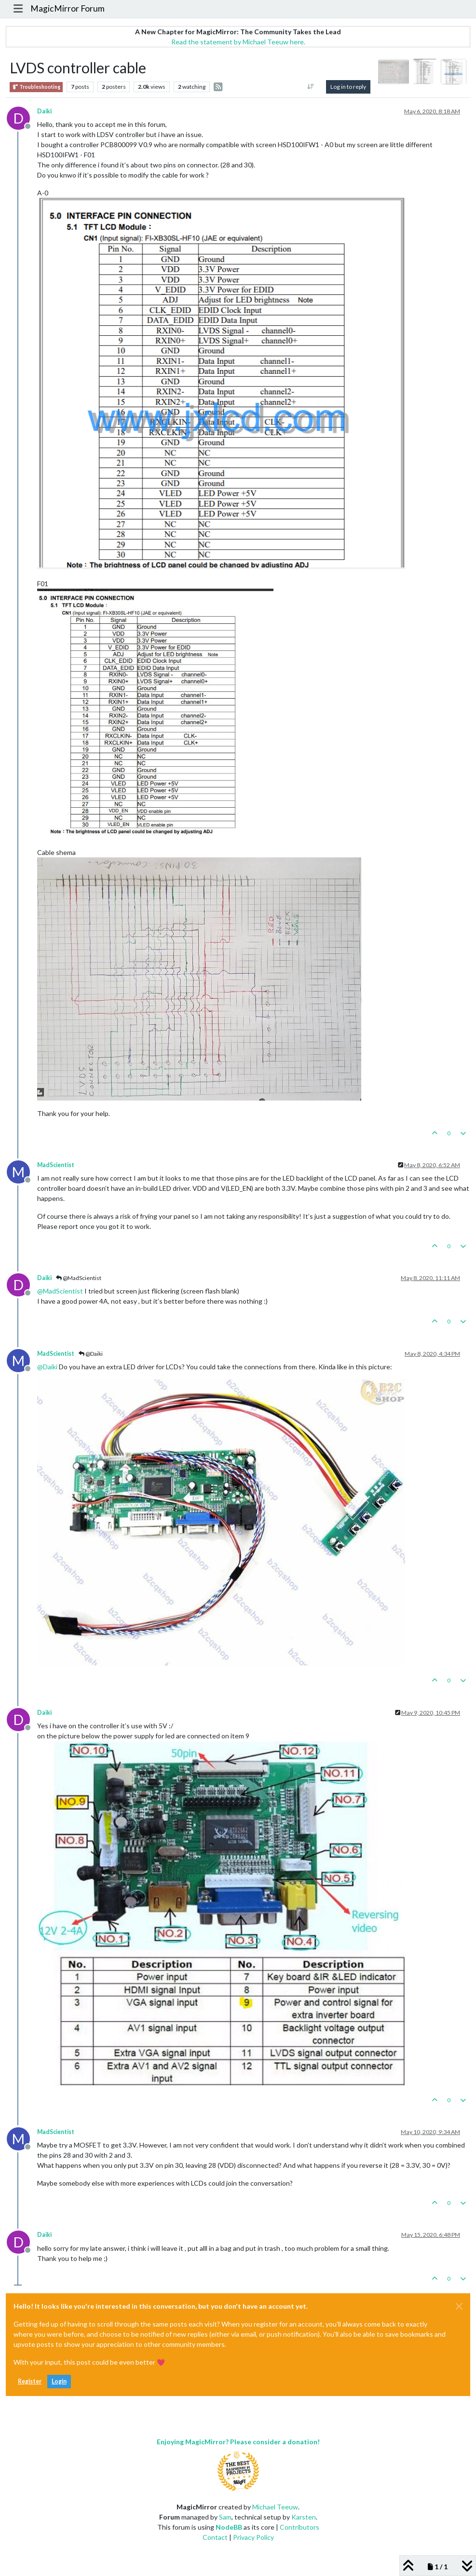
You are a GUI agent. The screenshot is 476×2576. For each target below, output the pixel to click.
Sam (225, 2517)
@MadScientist (78, 1277)
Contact (215, 2537)
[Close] (459, 2306)
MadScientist (55, 1165)
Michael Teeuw (275, 2507)
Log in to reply (348, 86)
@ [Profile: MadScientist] (60, 1291)
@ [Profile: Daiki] (47, 1367)
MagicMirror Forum (67, 8)
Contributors (299, 2527)
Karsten (303, 2517)
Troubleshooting (36, 87)
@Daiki (91, 1353)
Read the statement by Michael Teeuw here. (238, 42)
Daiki (44, 111)
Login (59, 2381)
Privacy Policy (253, 2537)
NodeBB (229, 2527)
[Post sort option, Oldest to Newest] (310, 87)
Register (29, 2381)
